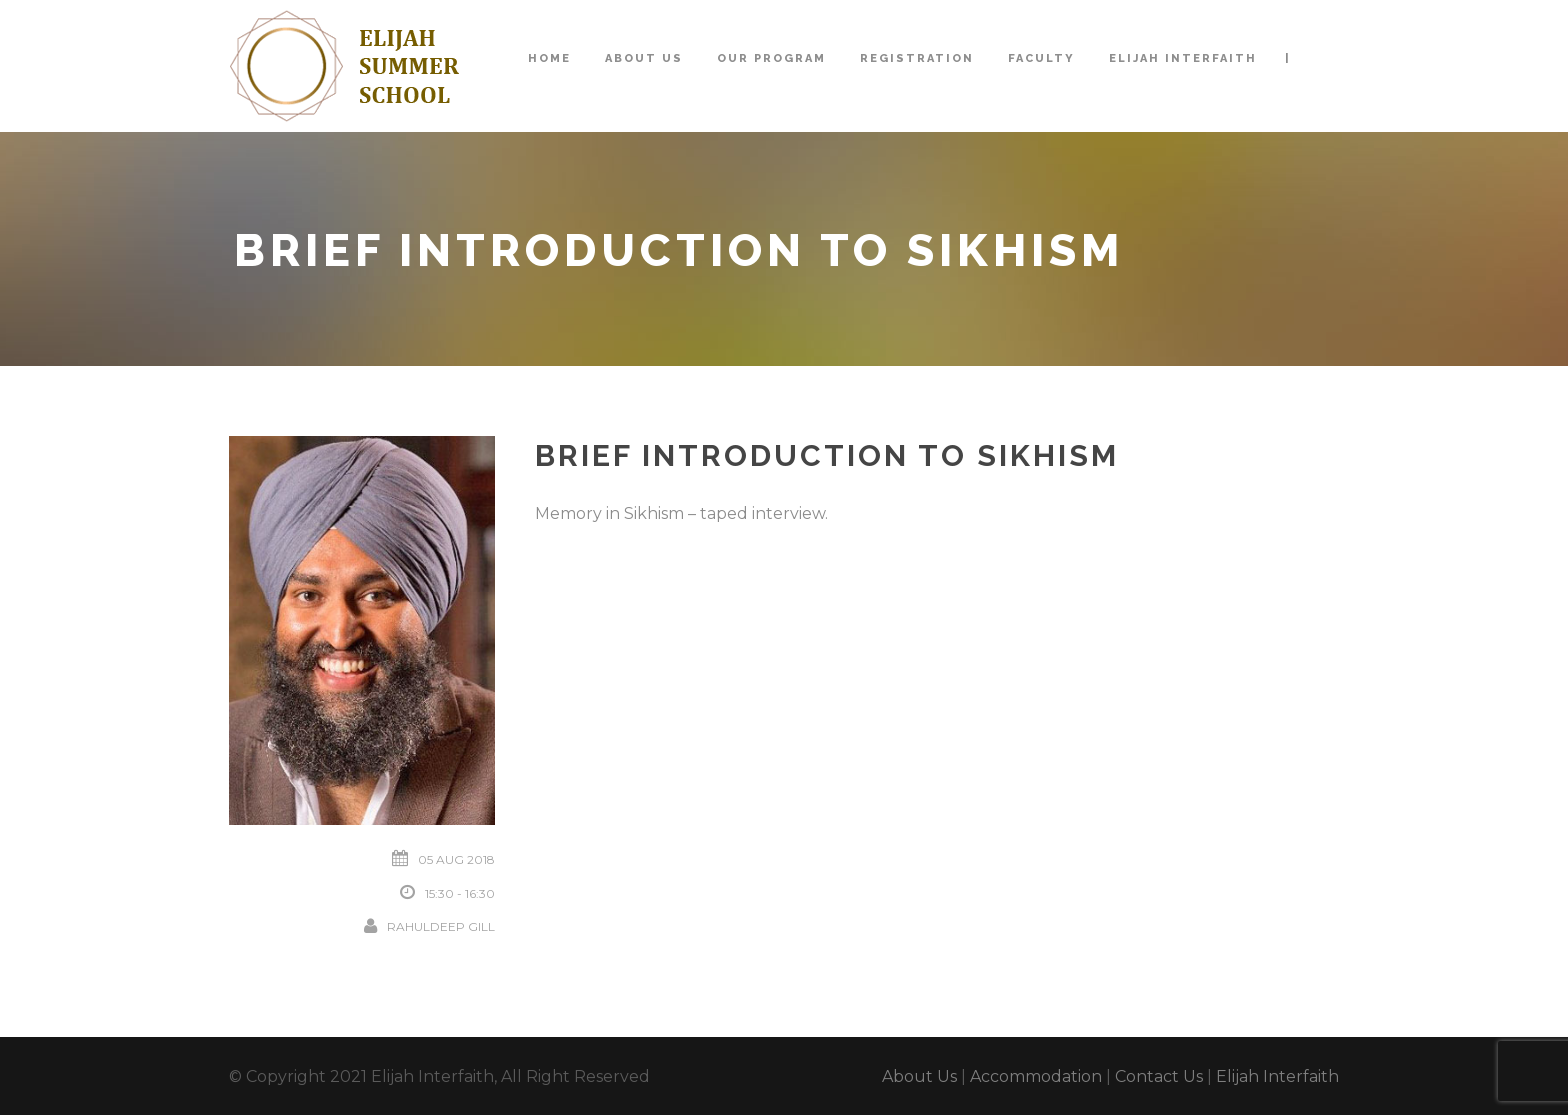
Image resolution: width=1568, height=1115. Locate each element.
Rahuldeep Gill (441, 926)
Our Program (771, 58)
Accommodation (1036, 1076)
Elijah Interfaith (1183, 58)
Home (549, 58)
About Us (644, 58)
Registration (917, 58)
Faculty (1041, 58)
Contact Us (1159, 1076)
